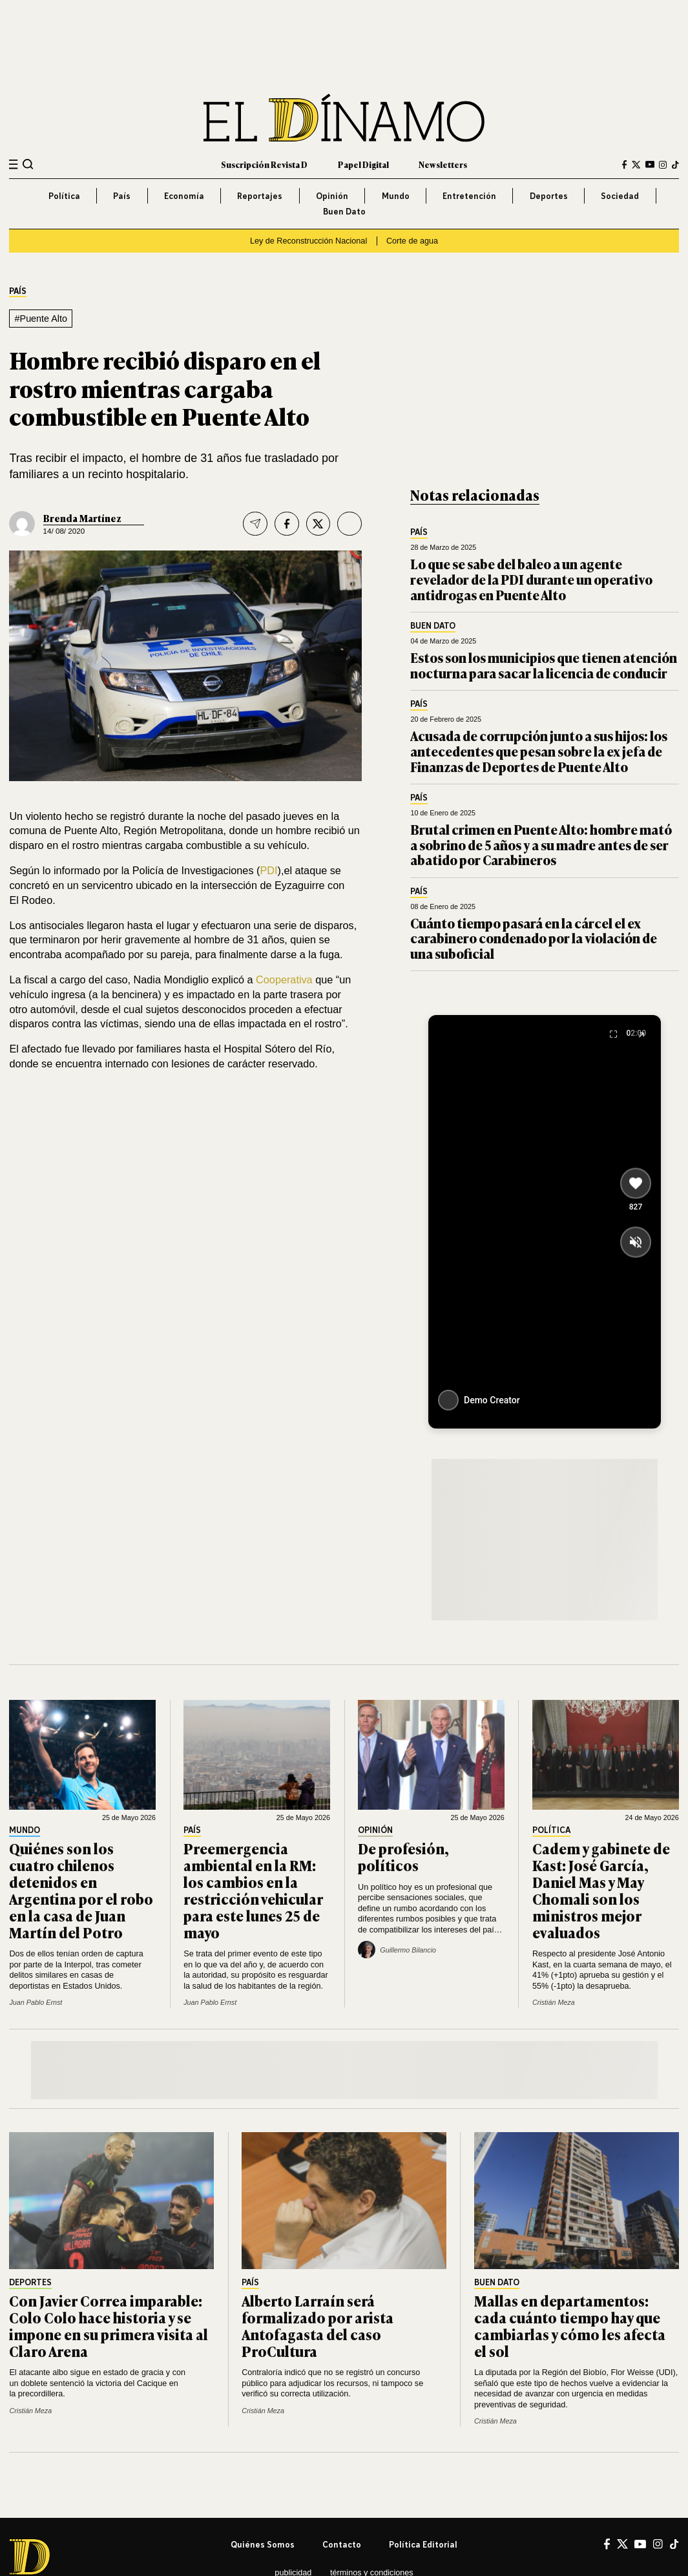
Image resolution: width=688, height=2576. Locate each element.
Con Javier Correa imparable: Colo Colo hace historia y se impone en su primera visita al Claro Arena (108, 2325)
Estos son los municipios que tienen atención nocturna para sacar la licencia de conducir (543, 665)
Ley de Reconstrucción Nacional (308, 241)
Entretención (469, 196)
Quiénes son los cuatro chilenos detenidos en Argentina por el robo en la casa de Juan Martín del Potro (81, 1890)
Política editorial (423, 2544)
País (121, 196)
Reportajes (259, 196)
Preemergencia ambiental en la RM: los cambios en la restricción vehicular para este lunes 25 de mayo (253, 1890)
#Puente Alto (41, 318)
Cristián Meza (553, 2002)
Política (64, 196)
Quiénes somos (263, 2544)
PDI (268, 870)
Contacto (341, 2544)
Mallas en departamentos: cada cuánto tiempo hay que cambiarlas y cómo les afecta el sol (569, 2325)
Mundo (396, 196)
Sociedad (620, 196)
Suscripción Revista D (264, 164)
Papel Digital (363, 164)
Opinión (332, 196)
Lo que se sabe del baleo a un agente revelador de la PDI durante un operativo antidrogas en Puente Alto (531, 579)
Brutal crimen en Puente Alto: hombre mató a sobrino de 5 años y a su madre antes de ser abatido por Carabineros (541, 845)
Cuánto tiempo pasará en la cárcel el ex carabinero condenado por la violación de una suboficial (533, 938)
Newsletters (443, 164)
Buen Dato (344, 211)
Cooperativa (285, 979)
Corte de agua (412, 241)
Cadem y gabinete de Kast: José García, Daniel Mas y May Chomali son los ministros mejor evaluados (601, 1890)
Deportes (549, 196)
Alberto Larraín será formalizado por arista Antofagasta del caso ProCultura (317, 2325)
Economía (184, 196)
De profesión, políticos (403, 1856)
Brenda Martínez (82, 518)
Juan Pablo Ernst (35, 2002)
